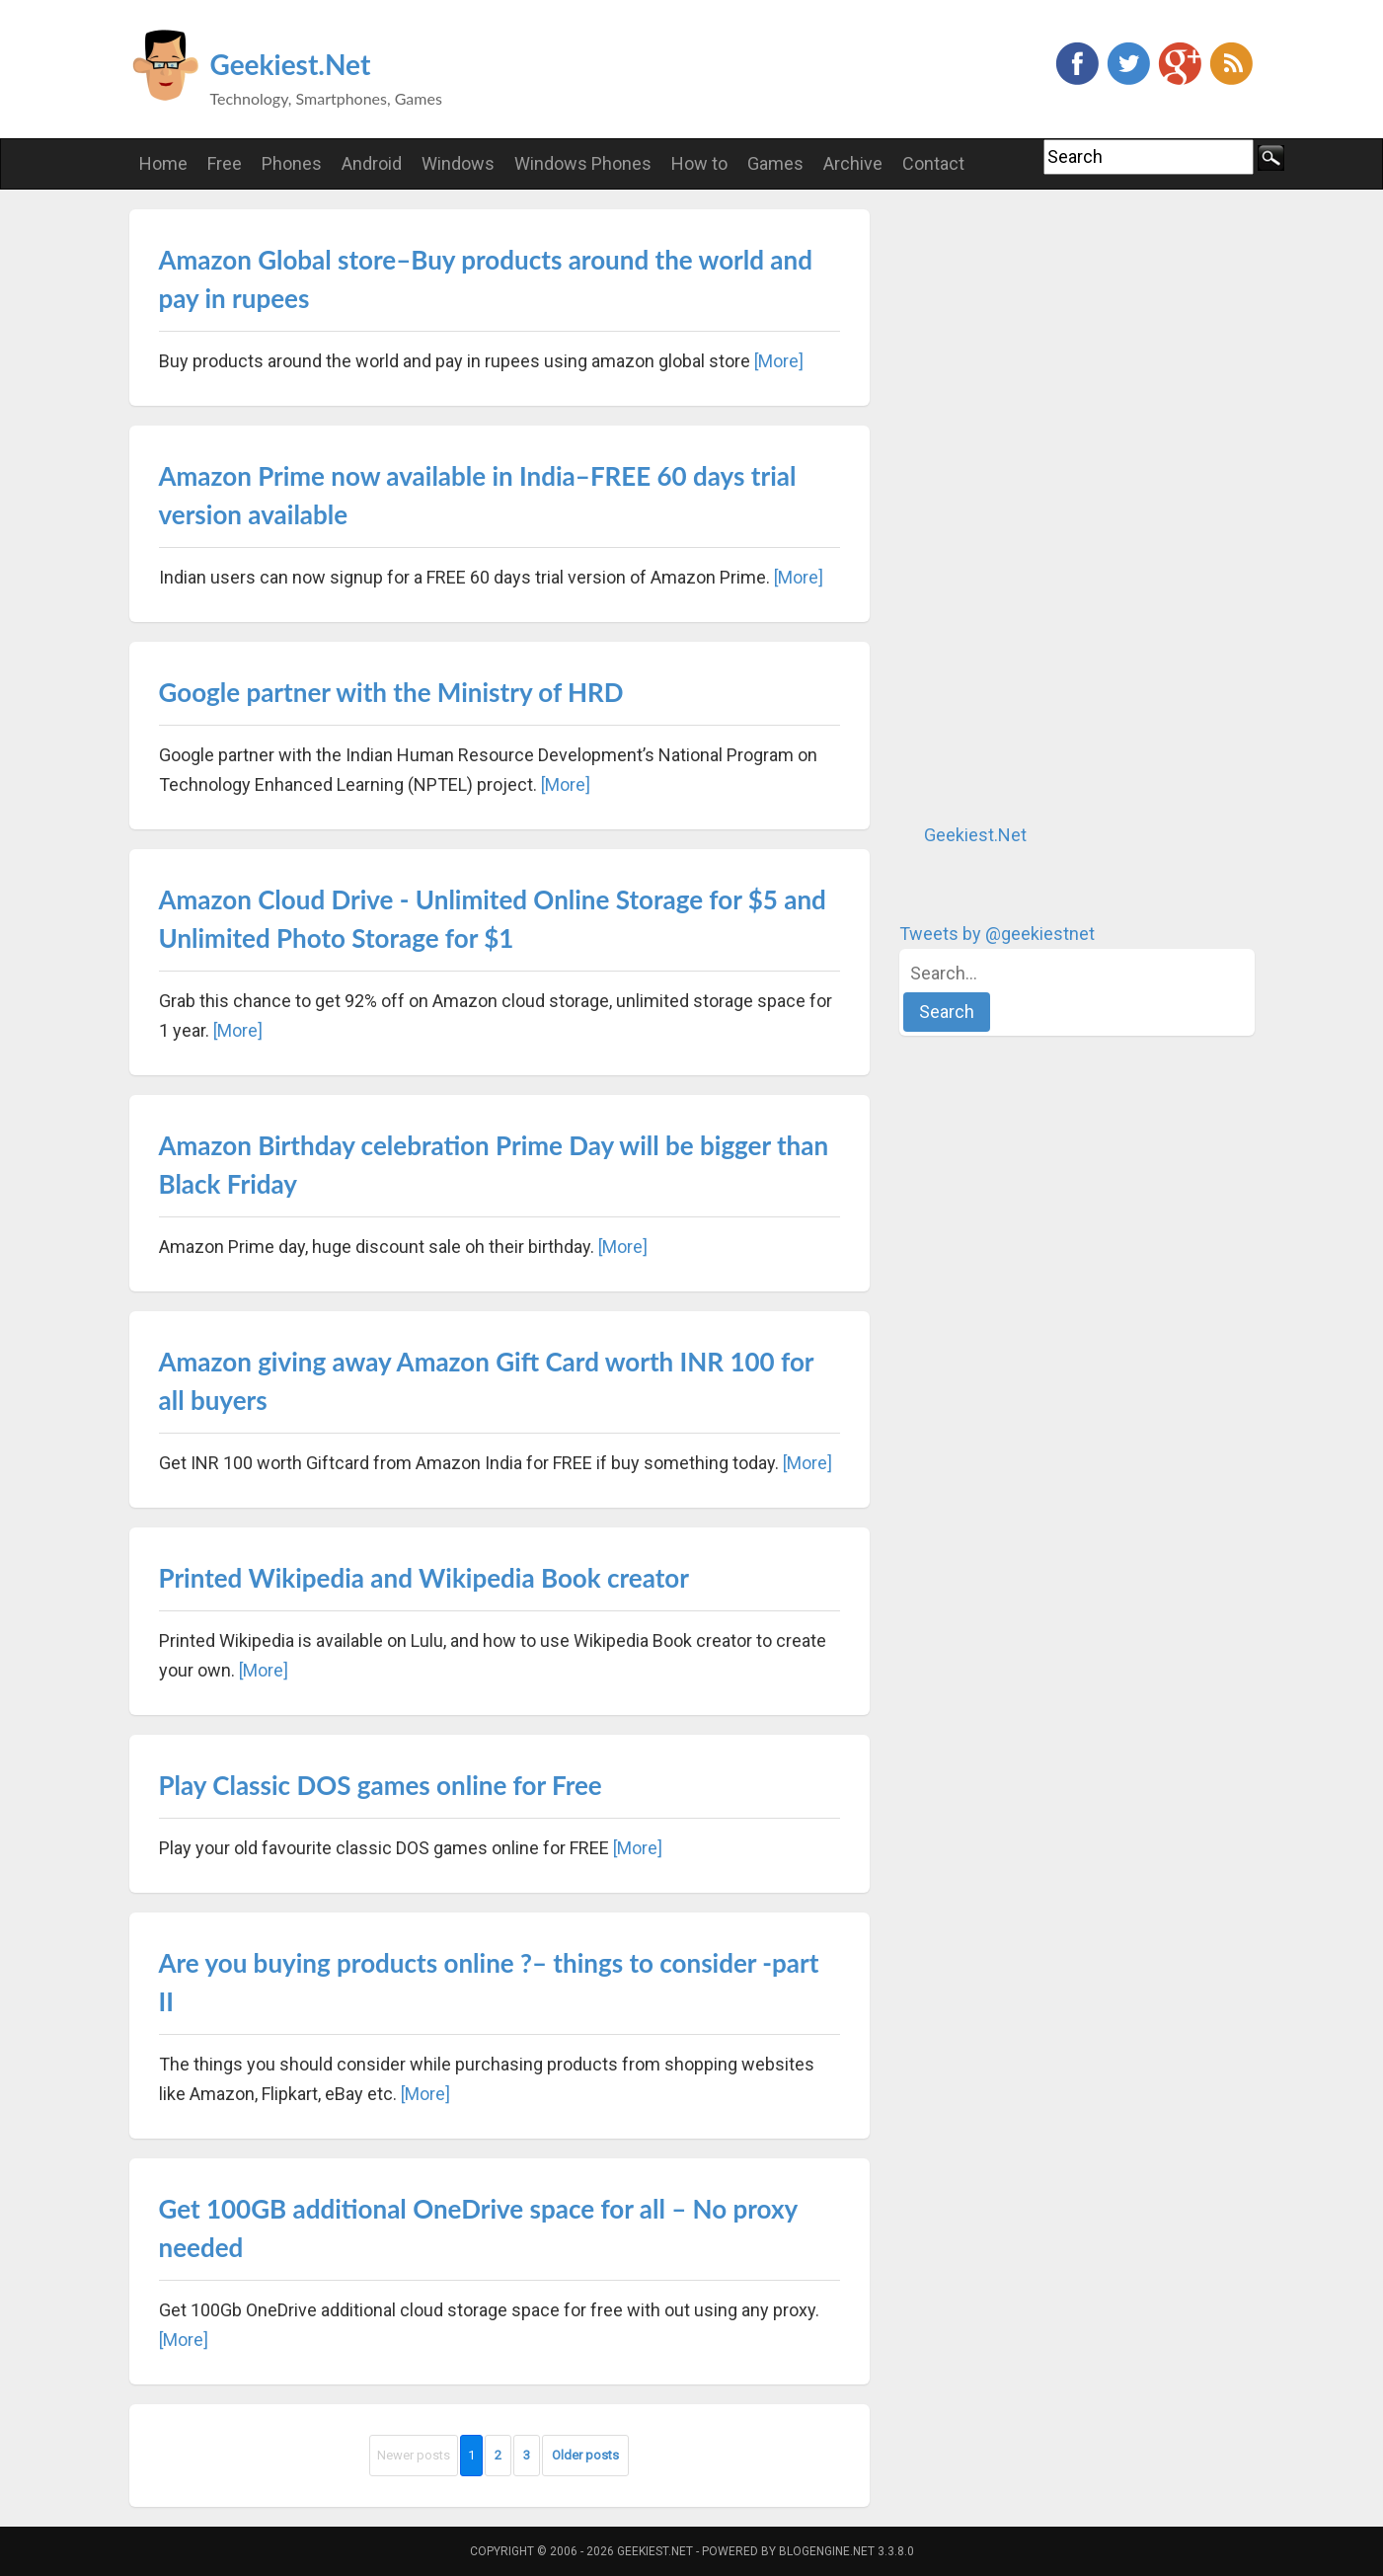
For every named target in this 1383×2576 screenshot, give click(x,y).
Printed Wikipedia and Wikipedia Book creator (424, 1578)
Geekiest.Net (290, 64)
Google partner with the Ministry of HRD (391, 692)
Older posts (585, 2455)
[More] (779, 361)
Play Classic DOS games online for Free (380, 1785)
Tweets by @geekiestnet (997, 933)
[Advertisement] (1047, 505)
